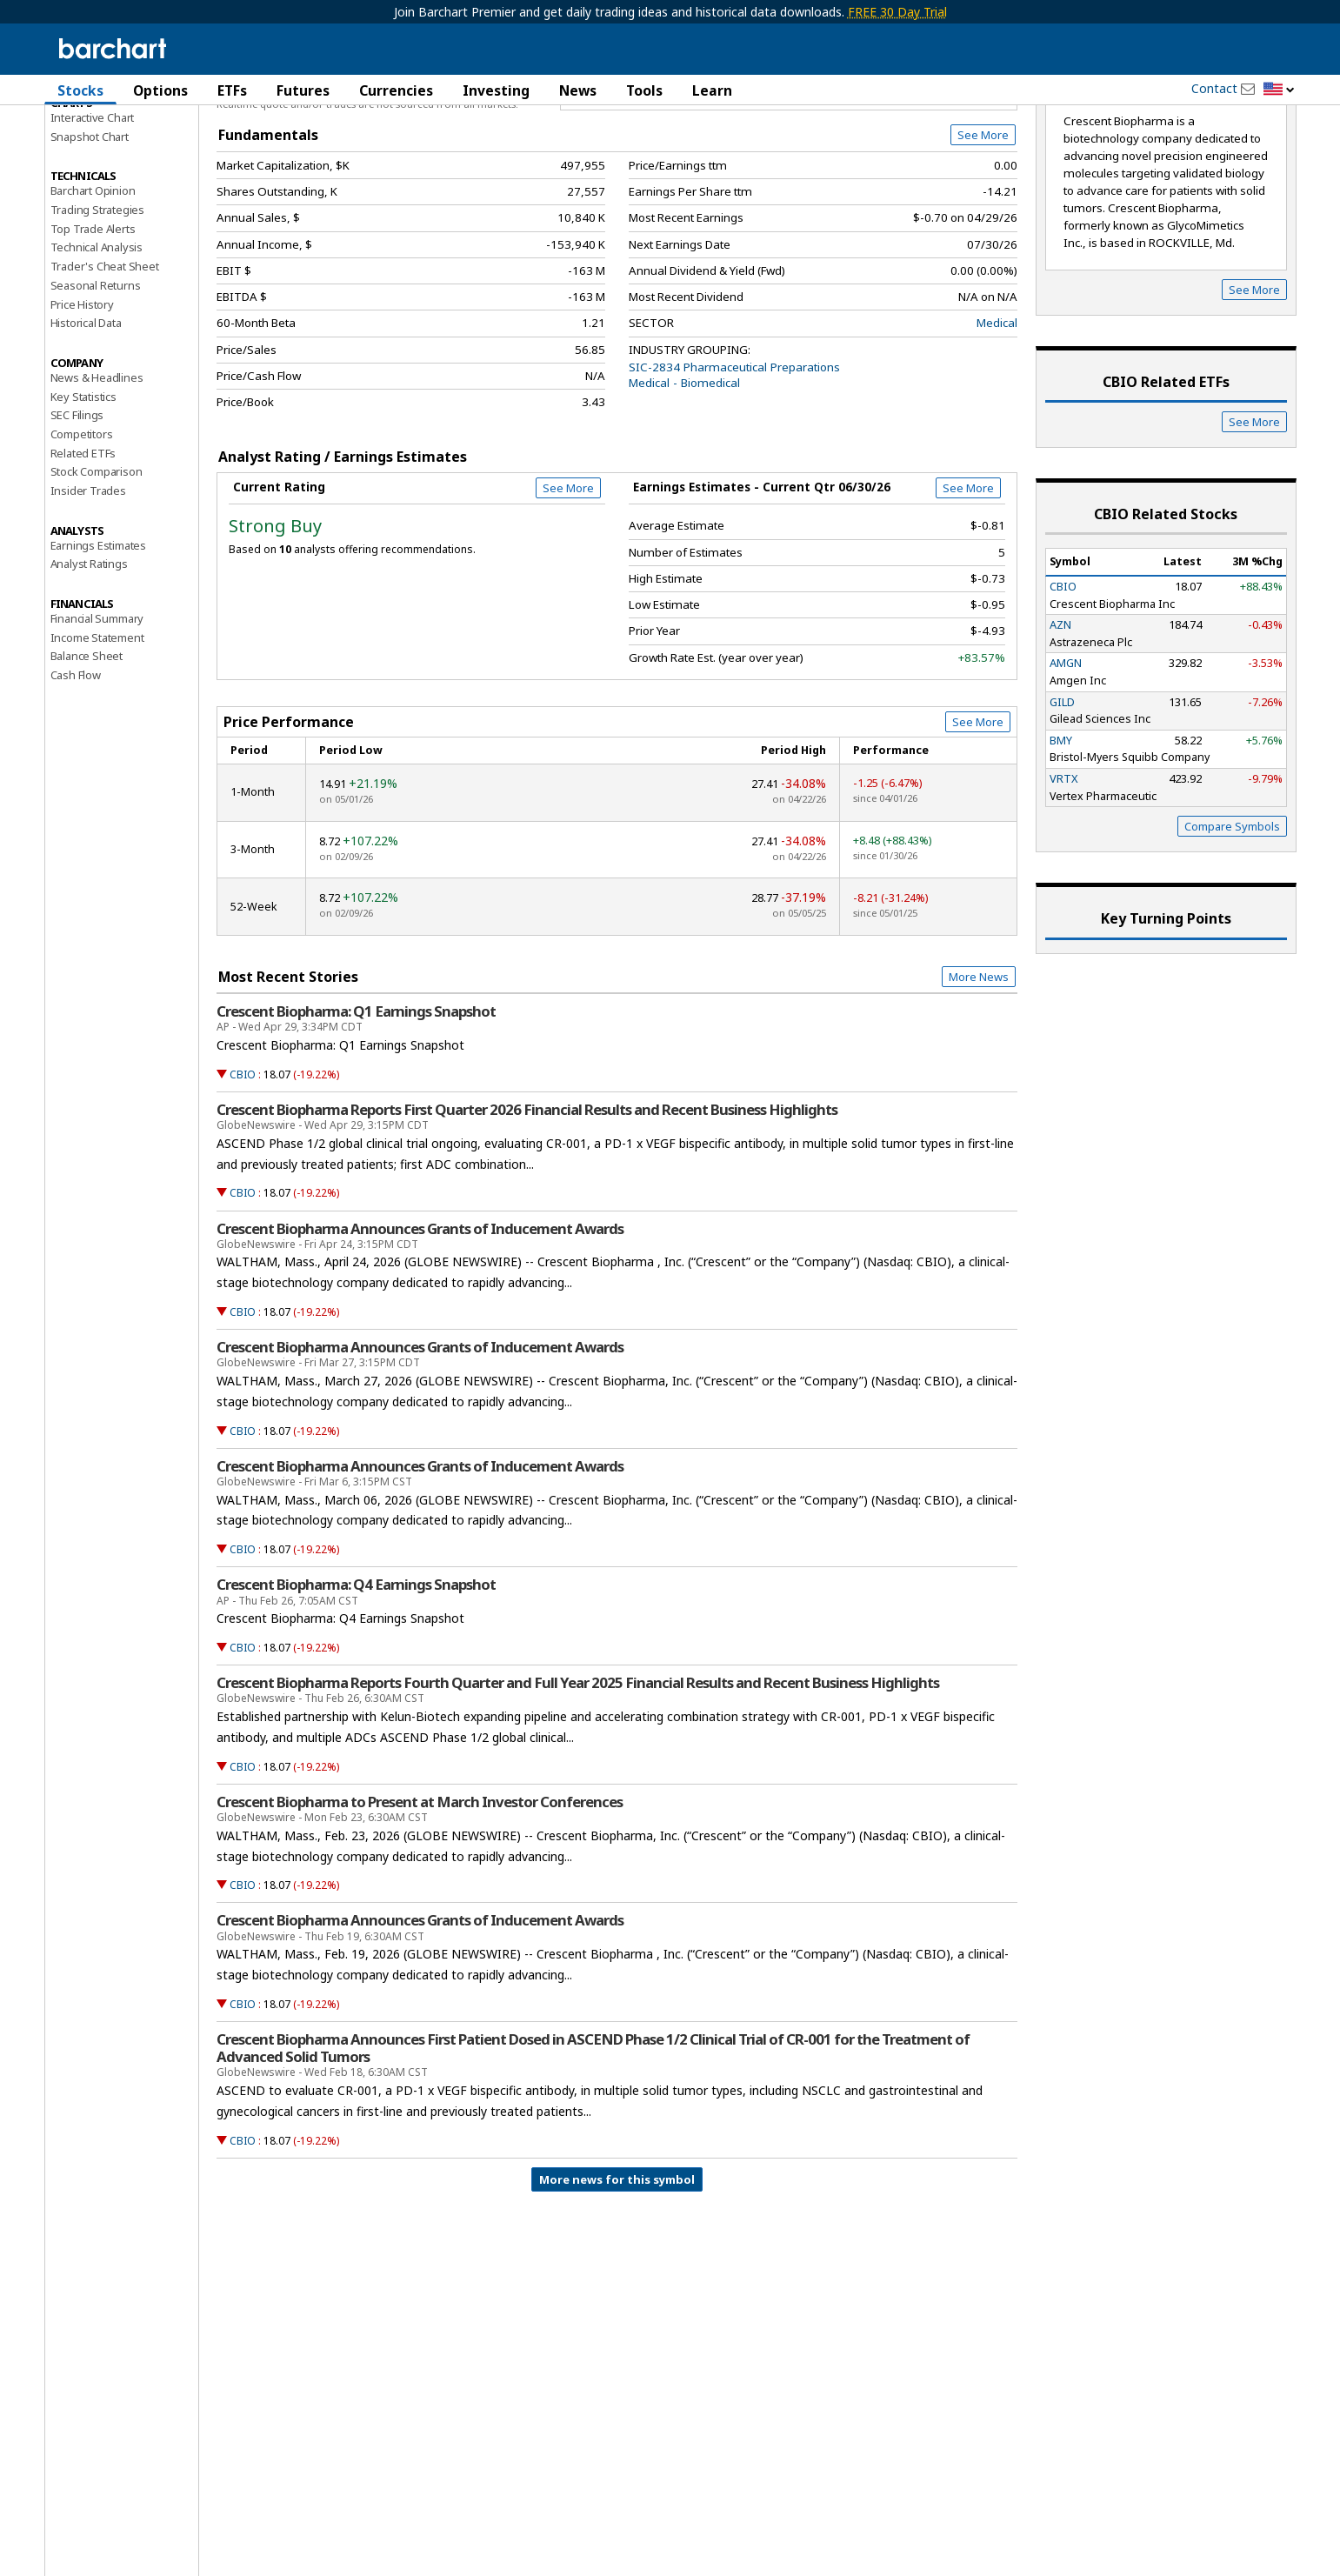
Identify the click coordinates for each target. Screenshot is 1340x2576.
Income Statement (97, 729)
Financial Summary (97, 710)
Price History (82, 396)
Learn (712, 90)
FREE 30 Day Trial (897, 11)
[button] (1279, 90)
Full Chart (977, 182)
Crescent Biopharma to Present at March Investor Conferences (420, 1894)
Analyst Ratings (89, 656)
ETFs (232, 90)
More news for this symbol (617, 2271)
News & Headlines (96, 469)
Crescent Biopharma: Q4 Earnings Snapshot (356, 1677)
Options (160, 90)
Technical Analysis (96, 340)
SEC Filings (77, 508)
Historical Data (86, 416)
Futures (303, 90)
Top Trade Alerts (93, 321)
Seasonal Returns (95, 377)
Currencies (396, 90)
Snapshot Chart (89, 229)
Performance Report (102, 156)
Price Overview (91, 136)
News (578, 90)
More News (979, 1069)
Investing (496, 90)
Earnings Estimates (98, 637)
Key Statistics (83, 489)
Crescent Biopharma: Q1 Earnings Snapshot (356, 1103)
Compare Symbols (1232, 919)
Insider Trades (88, 583)
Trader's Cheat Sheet (104, 359)
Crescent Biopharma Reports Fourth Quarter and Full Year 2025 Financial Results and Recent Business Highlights (578, 1775)
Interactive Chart (92, 209)
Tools (644, 90)
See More (983, 228)
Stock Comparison (96, 564)
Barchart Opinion (93, 283)
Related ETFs (83, 545)
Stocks (80, 90)
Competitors (81, 526)
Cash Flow (75, 768)
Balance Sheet (86, 749)
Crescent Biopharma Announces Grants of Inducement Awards (420, 1321)
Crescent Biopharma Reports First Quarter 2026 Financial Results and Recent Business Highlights (527, 1202)
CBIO (243, 1166)
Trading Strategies (97, 302)
